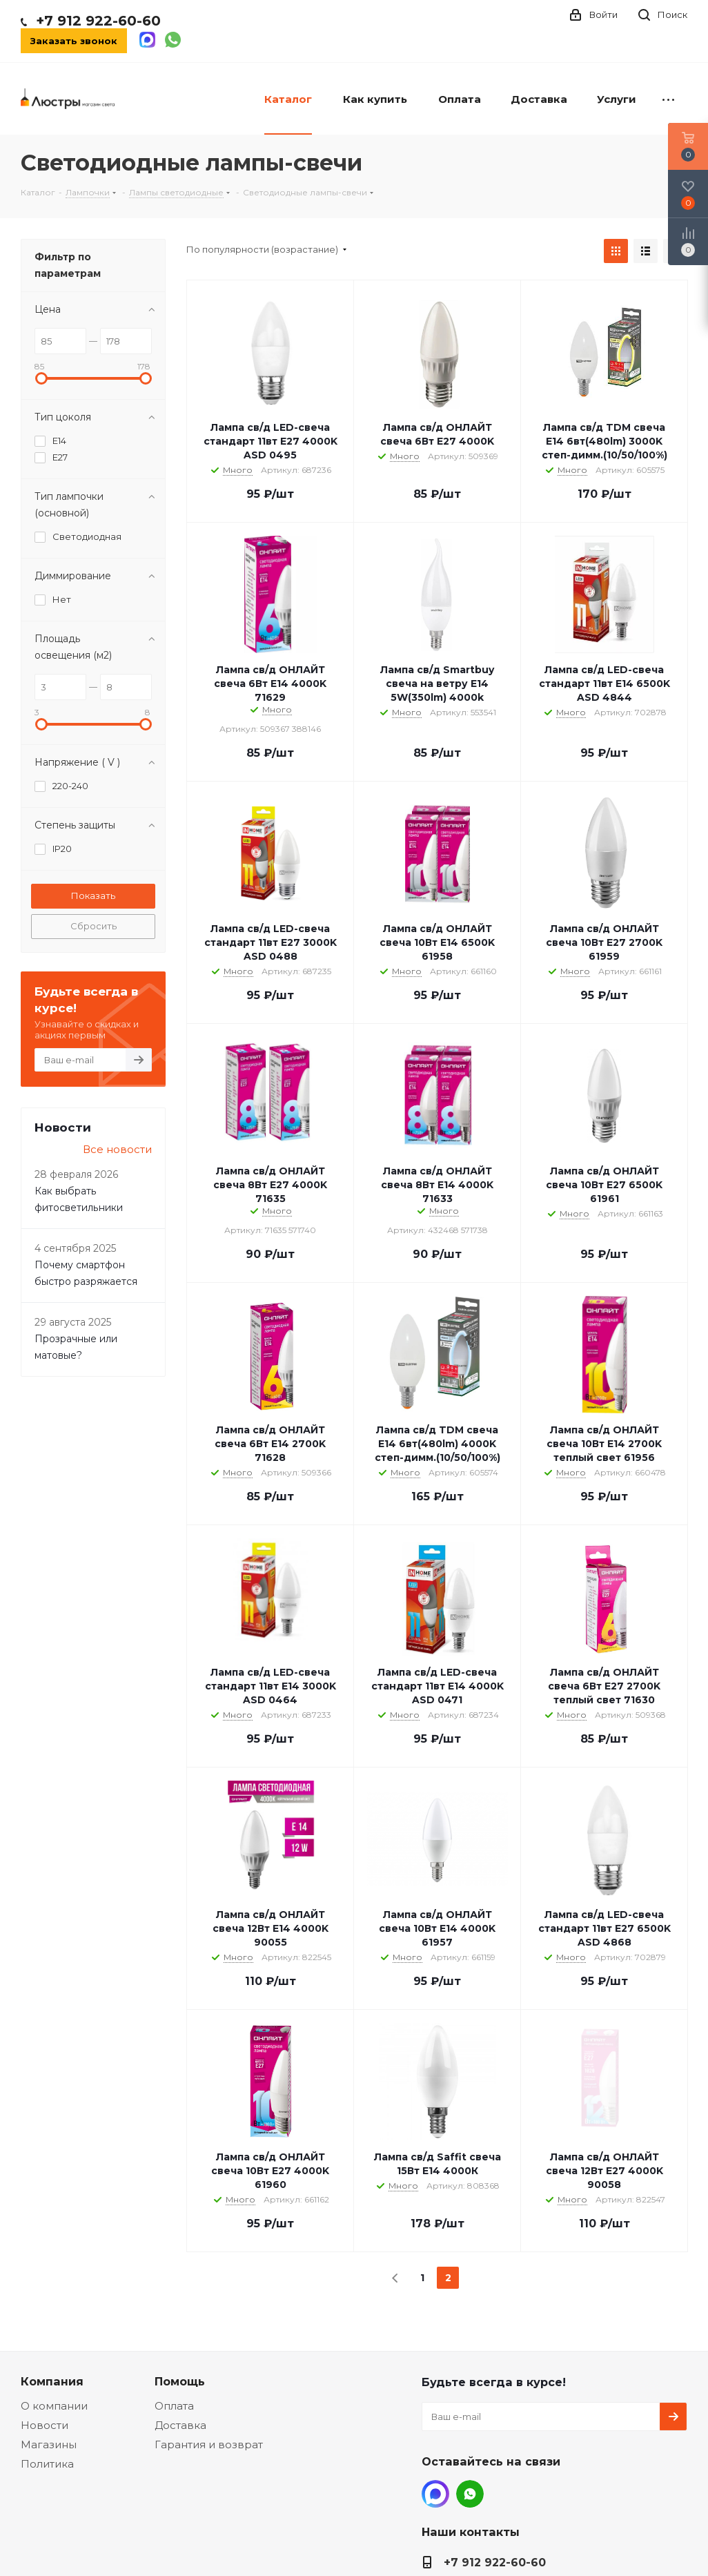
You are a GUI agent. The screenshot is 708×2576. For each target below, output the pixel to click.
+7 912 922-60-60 (98, 20)
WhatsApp (470, 2494)
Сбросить (93, 925)
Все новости (117, 1149)
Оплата (174, 2405)
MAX (435, 2494)
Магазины (49, 2444)
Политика (47, 2463)
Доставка (180, 2425)
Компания (52, 2381)
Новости (44, 2425)
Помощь (180, 2381)
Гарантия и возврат (209, 2444)
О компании (54, 2405)
